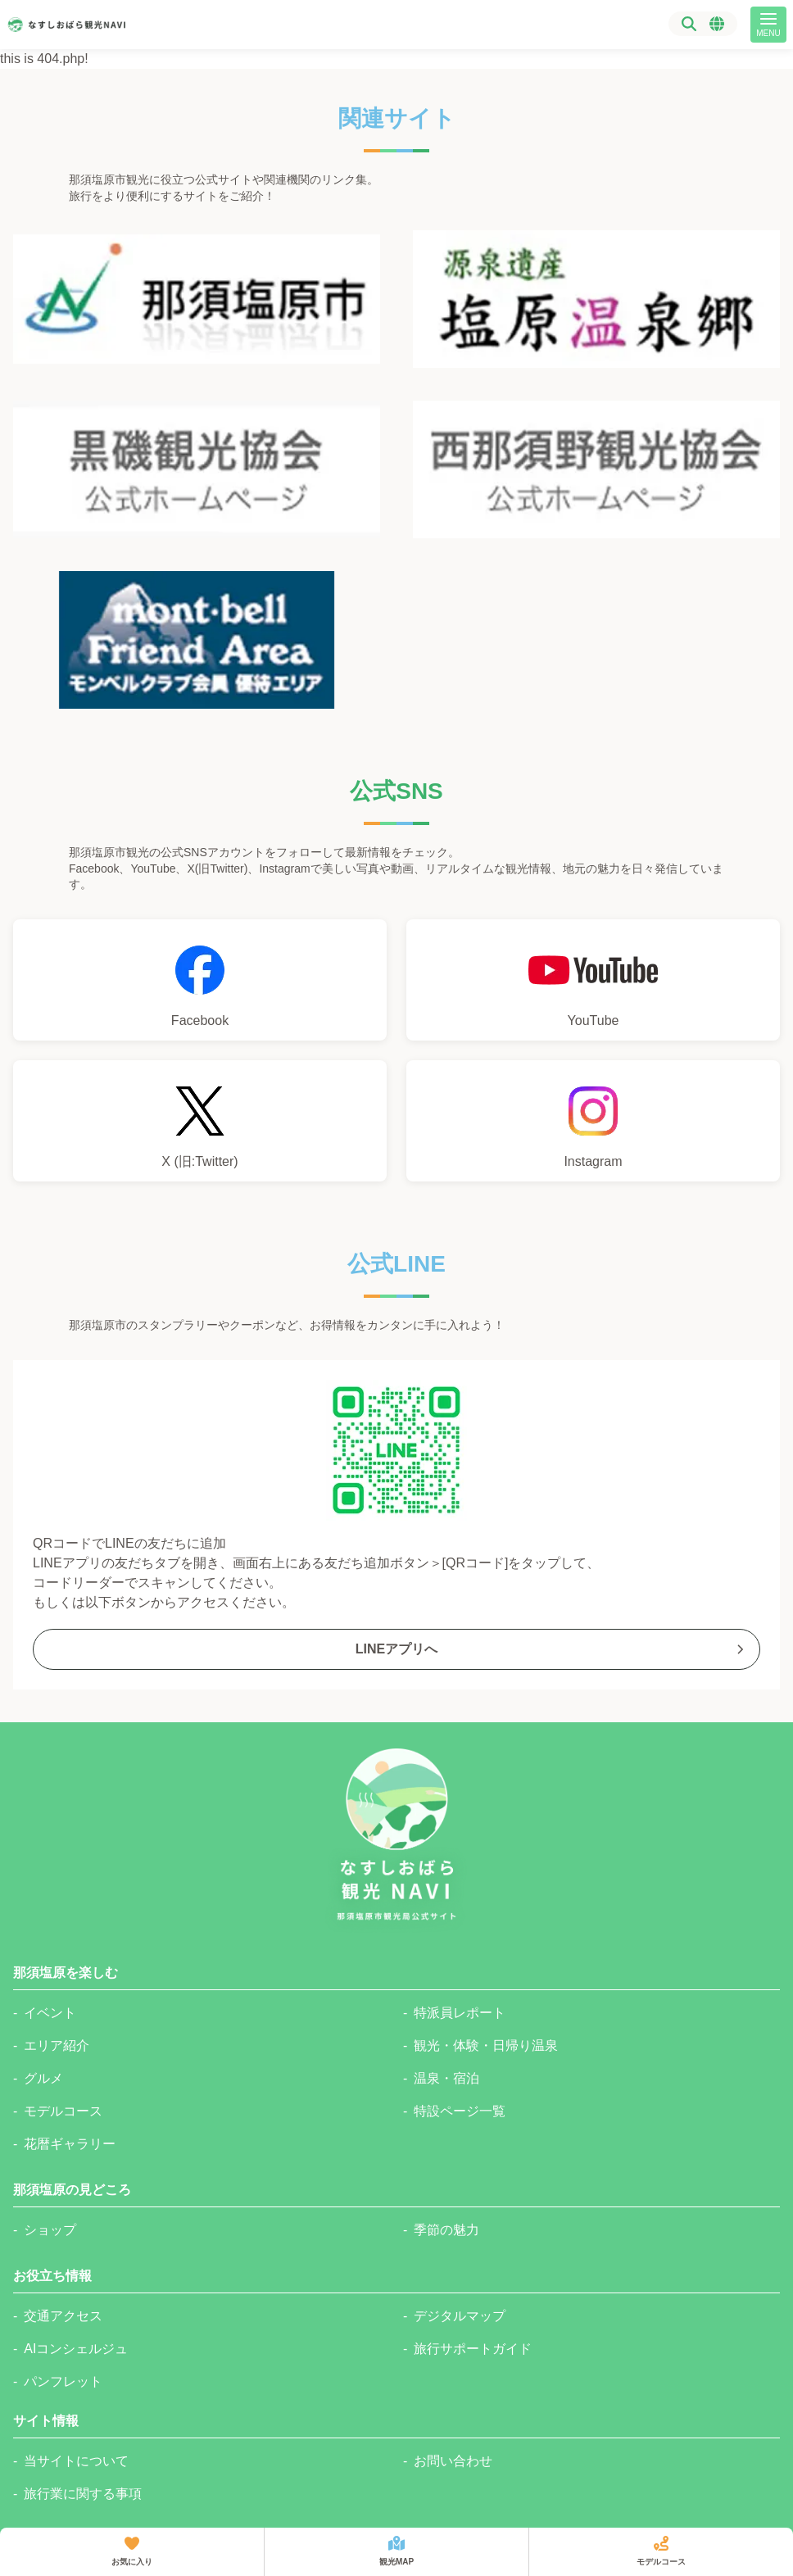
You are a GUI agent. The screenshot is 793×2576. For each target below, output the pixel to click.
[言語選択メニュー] (716, 23)
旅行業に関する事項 (83, 2494)
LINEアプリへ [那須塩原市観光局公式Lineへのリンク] (551, 1649)
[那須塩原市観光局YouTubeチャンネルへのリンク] (593, 980)
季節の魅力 (446, 2230)
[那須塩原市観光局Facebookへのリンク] (200, 980)
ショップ (50, 2230)
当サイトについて (76, 2461)
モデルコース (63, 2111)
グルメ (43, 2078)
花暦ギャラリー (70, 2144)
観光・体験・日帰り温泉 (486, 2045)
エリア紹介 (56, 2045)
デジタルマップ (459, 2316)
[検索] (689, 23)
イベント (50, 2013)
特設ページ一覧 (459, 2111)
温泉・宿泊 (446, 2078)
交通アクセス (63, 2316)
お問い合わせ (453, 2461)
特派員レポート (459, 2013)
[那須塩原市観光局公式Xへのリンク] (200, 1120)
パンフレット (63, 2381)
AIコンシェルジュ (76, 2349)
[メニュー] (768, 25)
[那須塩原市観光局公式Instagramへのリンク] (593, 1120)
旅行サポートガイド (473, 2349)
